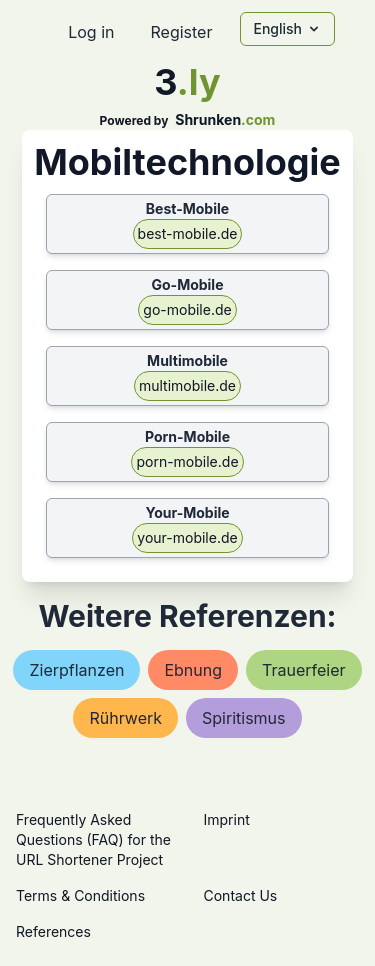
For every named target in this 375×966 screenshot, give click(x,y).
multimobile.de (187, 385)
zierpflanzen (76, 670)
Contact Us (241, 895)
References (53, 931)
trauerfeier (304, 670)
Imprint (227, 819)
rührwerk (125, 718)
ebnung (193, 670)
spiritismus (243, 718)
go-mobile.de (187, 309)
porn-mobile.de (187, 461)
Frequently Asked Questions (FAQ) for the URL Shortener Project (93, 839)
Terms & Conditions (80, 895)
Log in (91, 32)
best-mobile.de (188, 233)
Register (181, 32)
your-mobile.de (187, 537)
